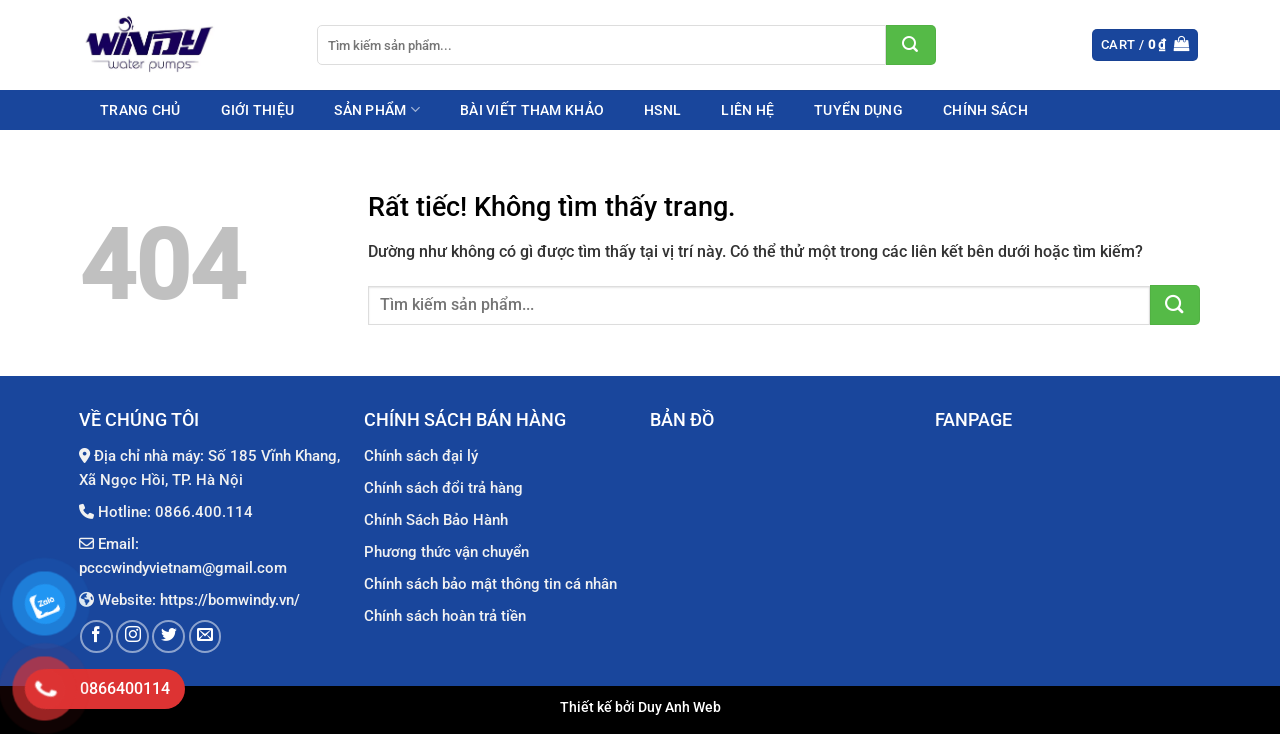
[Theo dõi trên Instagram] (132, 636)
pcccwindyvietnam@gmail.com (183, 568)
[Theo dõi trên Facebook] (96, 636)
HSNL (662, 110)
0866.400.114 (204, 512)
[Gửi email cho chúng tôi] (205, 636)
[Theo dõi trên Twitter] (168, 636)
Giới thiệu (258, 110)
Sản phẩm (377, 109)
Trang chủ (140, 110)
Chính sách (985, 110)
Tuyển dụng (858, 110)
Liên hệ (747, 110)
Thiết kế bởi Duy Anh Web (640, 707)
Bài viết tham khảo (532, 110)
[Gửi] (911, 45)
